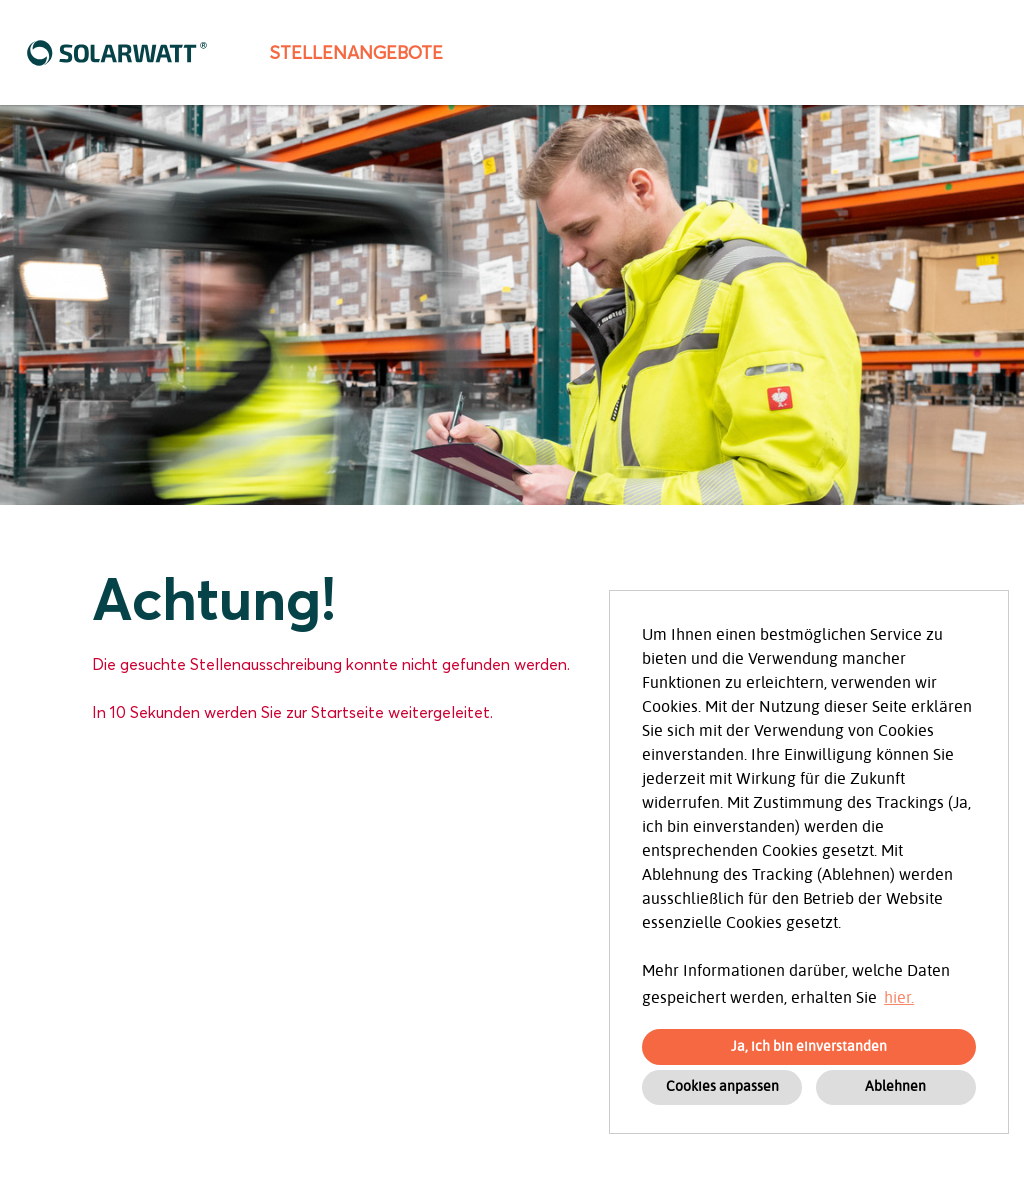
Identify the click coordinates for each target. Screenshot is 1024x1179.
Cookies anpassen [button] (722, 1086)
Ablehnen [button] (895, 1086)
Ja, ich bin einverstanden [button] (809, 1046)
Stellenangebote (356, 52)
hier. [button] (899, 998)
